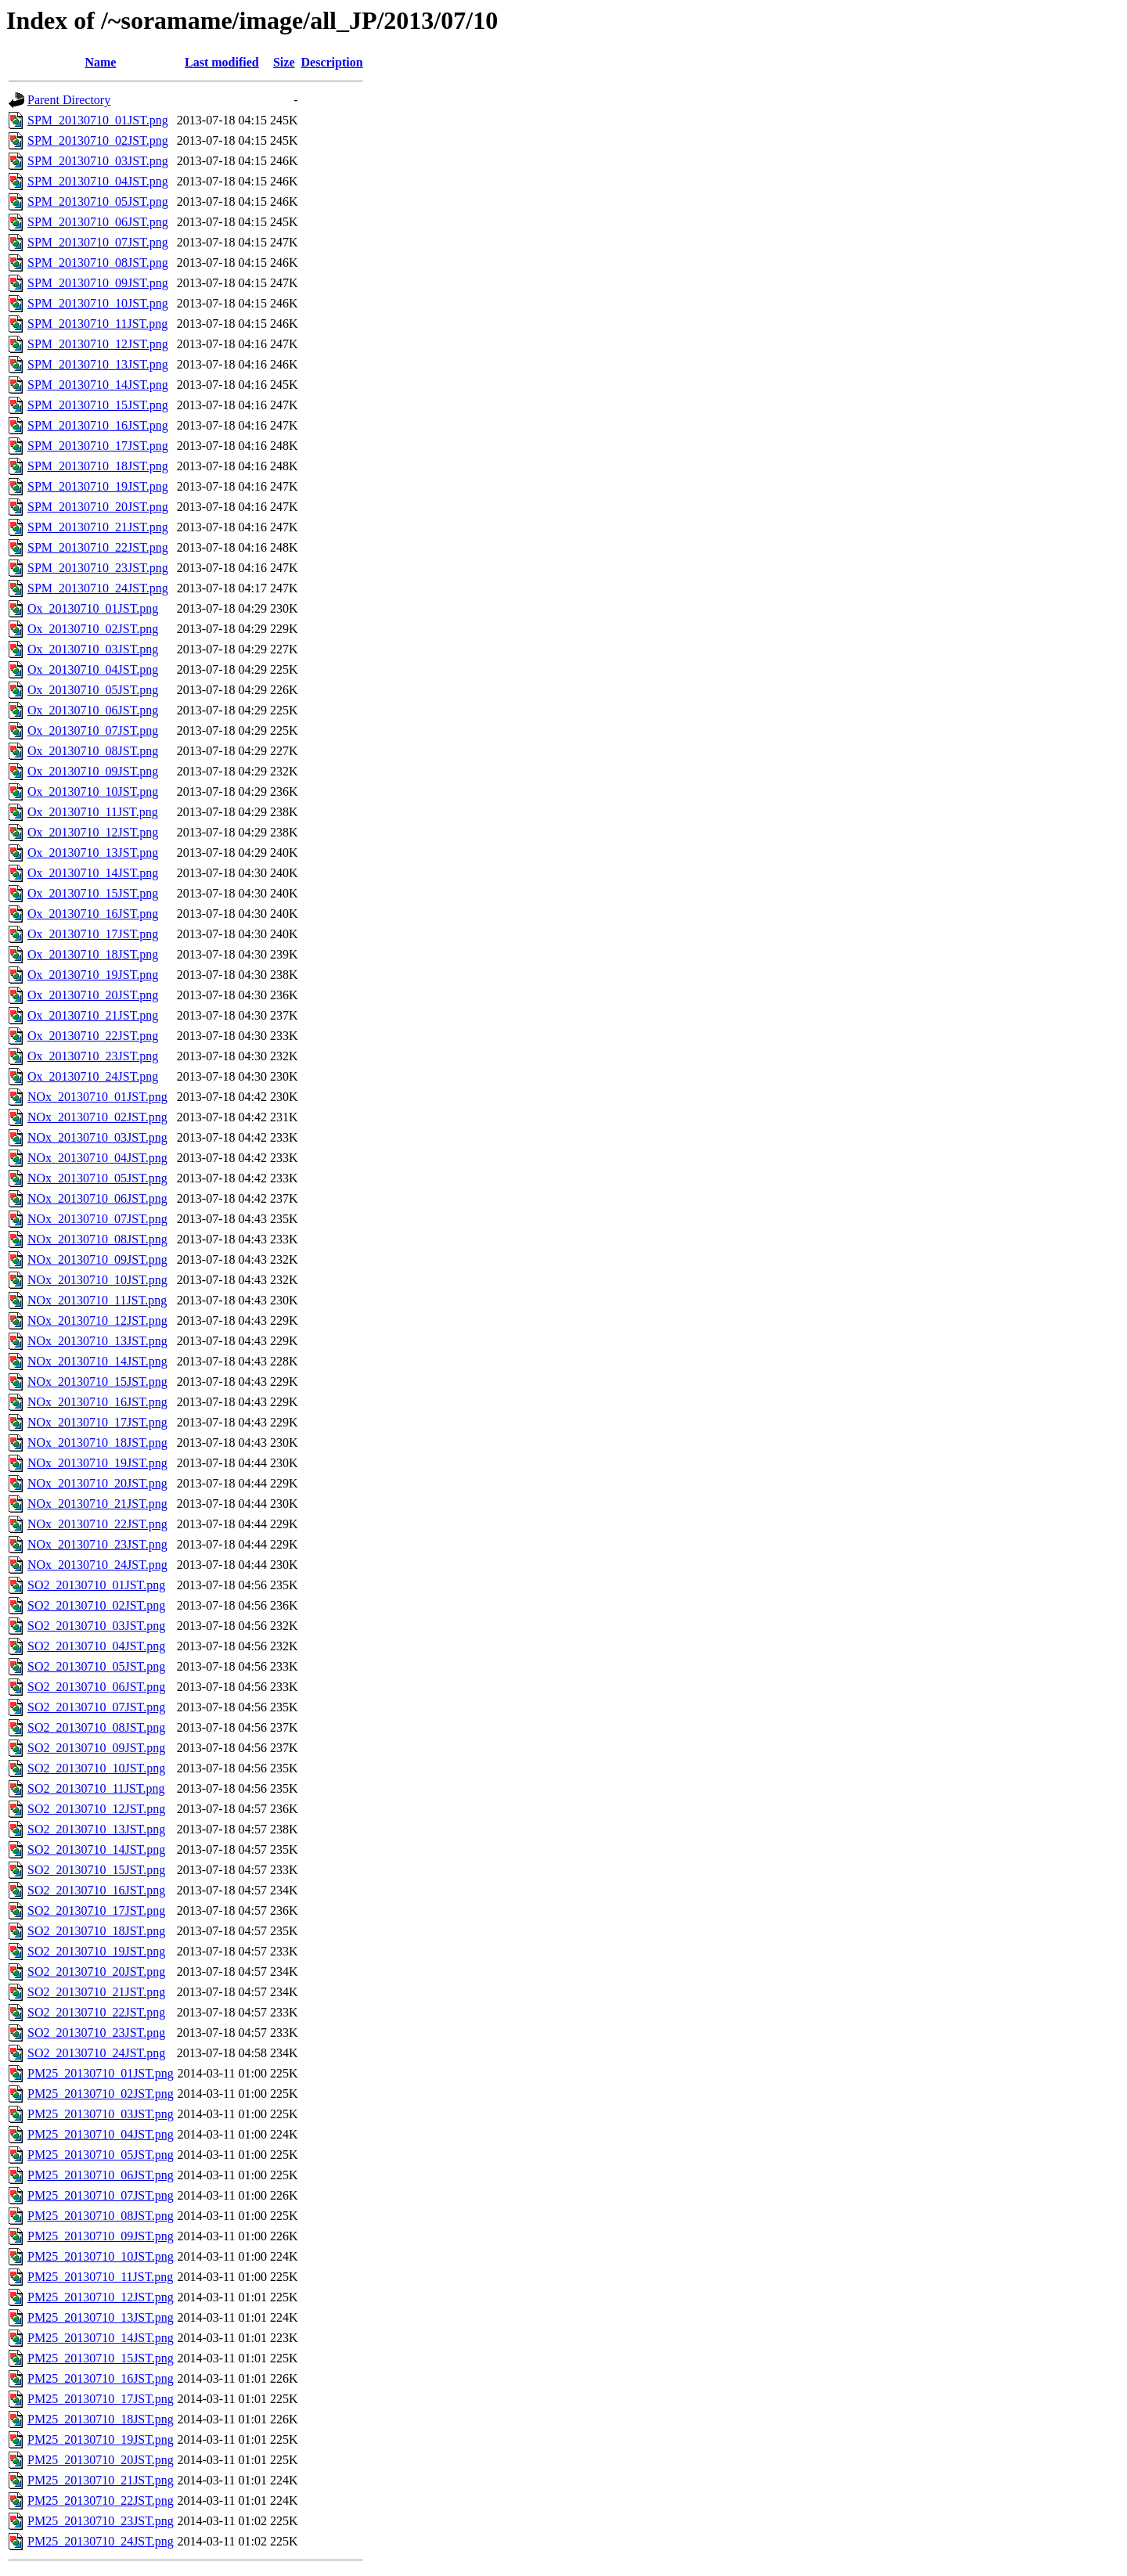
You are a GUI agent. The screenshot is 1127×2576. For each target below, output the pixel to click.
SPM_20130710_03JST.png (97, 160)
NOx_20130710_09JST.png (97, 1259)
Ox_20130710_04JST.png (92, 669)
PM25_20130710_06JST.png (100, 2175)
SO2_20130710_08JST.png (96, 1727)
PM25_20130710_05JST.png (100, 2154)
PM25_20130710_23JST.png (100, 2520)
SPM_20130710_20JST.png (97, 506)
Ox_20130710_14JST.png (92, 873)
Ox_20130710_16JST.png (92, 913)
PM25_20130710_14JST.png (100, 2337)
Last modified (222, 62)
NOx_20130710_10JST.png (97, 1279)
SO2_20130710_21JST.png (96, 1992)
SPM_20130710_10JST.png (97, 303)
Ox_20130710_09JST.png (92, 771)
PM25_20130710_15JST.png (100, 2358)
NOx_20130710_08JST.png (97, 1239)
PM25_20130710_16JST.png (100, 2378)
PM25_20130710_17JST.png (100, 2398)
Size (284, 62)
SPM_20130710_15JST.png (97, 405)
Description (332, 62)
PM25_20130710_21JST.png (100, 2480)
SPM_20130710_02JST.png (97, 140)
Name (100, 62)
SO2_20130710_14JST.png (96, 1849)
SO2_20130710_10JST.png (96, 1768)
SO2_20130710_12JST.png (96, 1808)
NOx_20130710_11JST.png (97, 1300)
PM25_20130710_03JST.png (100, 2114)
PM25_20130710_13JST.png (100, 2317)
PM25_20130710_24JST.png (100, 2541)
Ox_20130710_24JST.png (92, 1076)
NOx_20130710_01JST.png (97, 1096)
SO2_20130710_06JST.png (96, 1686)
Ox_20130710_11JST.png (92, 811)
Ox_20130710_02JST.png (92, 628)
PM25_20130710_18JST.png (100, 2419)
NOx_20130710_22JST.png (97, 1524)
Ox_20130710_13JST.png (92, 852)
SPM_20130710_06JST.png (97, 221)
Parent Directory (68, 99)
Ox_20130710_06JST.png (92, 710)
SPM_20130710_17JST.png (97, 445)
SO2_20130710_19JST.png (96, 1951)
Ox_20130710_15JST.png (92, 893)
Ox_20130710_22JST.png (92, 1035)
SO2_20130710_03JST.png (96, 1625)
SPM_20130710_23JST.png (97, 567)
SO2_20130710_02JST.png (96, 1605)
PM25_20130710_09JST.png (100, 2236)
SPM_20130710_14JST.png (97, 384)
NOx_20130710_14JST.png (97, 1361)
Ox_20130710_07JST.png (92, 730)
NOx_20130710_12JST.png (97, 1320)
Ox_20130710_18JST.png (92, 954)
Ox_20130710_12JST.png (92, 832)
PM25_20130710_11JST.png (100, 2276)
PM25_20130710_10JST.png (100, 2256)
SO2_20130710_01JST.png (96, 1585)
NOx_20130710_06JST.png (97, 1198)
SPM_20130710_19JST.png (97, 486)
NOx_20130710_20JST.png (97, 1483)
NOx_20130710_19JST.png (97, 1463)
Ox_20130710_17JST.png (92, 934)
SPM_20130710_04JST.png (97, 181)
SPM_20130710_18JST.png (97, 466)
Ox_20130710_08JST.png (92, 750)
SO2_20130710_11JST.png (96, 1788)
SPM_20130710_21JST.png (97, 527)
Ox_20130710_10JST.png (92, 791)
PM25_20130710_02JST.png (100, 2093)
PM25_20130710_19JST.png (100, 2439)
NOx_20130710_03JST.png (97, 1137)
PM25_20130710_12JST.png (100, 2297)
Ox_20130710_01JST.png (92, 608)
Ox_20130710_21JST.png (92, 1015)
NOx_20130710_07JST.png (97, 1218)
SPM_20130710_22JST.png (97, 547)
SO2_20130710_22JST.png (96, 2012)
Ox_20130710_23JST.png (92, 1056)
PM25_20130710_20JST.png (100, 2459)
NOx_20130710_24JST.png (97, 1564)
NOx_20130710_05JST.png (97, 1178)
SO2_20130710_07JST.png (96, 1707)
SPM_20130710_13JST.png (97, 364)
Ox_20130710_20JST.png (92, 995)
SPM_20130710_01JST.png (97, 120)
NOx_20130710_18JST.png (97, 1442)
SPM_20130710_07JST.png (97, 242)
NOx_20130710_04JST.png (97, 1157)
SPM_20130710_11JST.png (97, 323)
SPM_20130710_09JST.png (97, 283)
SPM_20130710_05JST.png (97, 201)
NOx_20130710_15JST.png (97, 1381)
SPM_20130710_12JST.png (97, 344)
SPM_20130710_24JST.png (97, 588)
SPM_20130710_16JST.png (97, 425)
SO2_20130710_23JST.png (96, 2032)
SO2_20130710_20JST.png (96, 1971)
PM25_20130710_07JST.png (100, 2195)
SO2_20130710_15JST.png (96, 1869)
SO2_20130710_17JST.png (96, 1910)
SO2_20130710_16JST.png (96, 1890)
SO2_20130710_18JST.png (96, 1930)
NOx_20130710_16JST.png (97, 1402)
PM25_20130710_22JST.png (100, 2500)
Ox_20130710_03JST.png (92, 649)
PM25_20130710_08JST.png (100, 2215)
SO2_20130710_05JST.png (96, 1666)
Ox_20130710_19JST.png (92, 974)
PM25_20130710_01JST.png (100, 2073)
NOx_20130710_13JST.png (97, 1340)
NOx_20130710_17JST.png (97, 1422)
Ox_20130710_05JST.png (92, 689)
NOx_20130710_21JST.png (97, 1503)
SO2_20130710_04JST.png (96, 1646)
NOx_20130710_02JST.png (97, 1117)
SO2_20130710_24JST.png (96, 2053)
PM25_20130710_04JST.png (100, 2134)
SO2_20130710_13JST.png (96, 1829)
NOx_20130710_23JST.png (97, 1544)
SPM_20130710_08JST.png (97, 262)
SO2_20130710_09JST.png (96, 1747)
